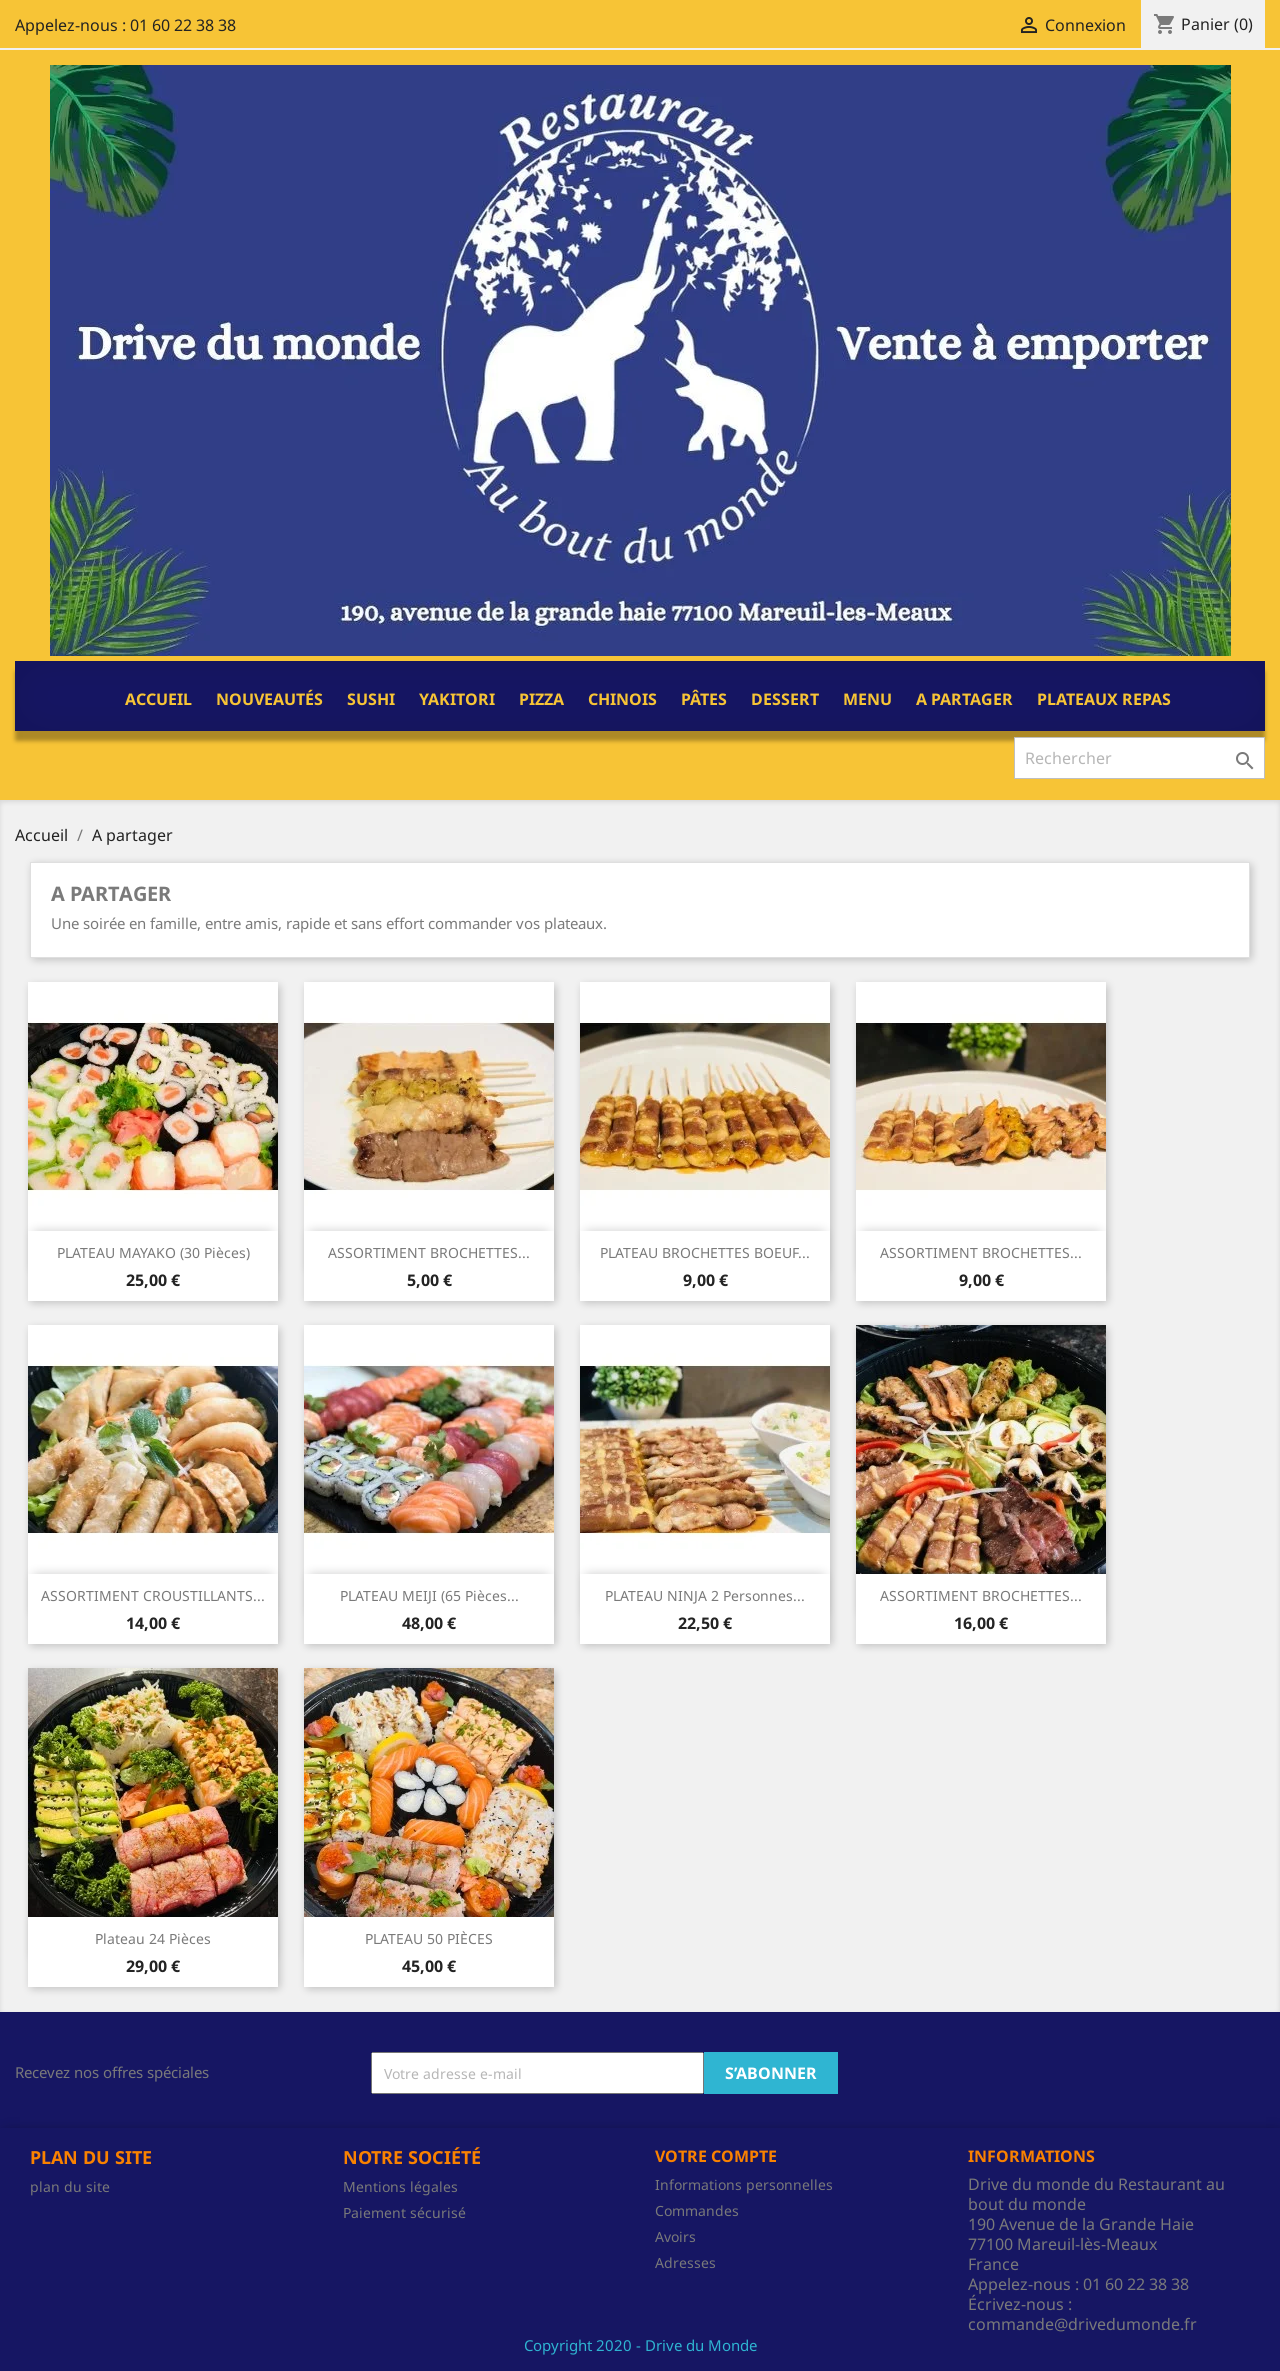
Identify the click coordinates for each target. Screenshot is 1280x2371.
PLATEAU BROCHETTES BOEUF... (705, 1252)
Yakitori (457, 699)
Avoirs (675, 2236)
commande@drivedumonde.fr (1082, 2324)
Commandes (697, 2210)
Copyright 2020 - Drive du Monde (640, 2345)
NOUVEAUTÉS (269, 699)
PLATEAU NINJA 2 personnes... (705, 1595)
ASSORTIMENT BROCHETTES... (429, 1252)
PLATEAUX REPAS (1104, 699)
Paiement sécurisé (404, 2212)
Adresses (685, 2262)
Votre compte (716, 2156)
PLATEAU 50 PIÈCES (429, 1938)
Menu (867, 699)
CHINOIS (622, 699)
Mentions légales (400, 2186)
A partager (964, 699)
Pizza (541, 699)
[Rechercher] (1139, 758)
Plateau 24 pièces (153, 1938)
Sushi (371, 699)
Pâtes (704, 699)
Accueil (158, 699)
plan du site (70, 2186)
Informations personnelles (744, 2184)
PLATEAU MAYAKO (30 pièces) (153, 1252)
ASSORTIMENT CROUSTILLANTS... (153, 1595)
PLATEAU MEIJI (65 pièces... (429, 1595)
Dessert (785, 699)
